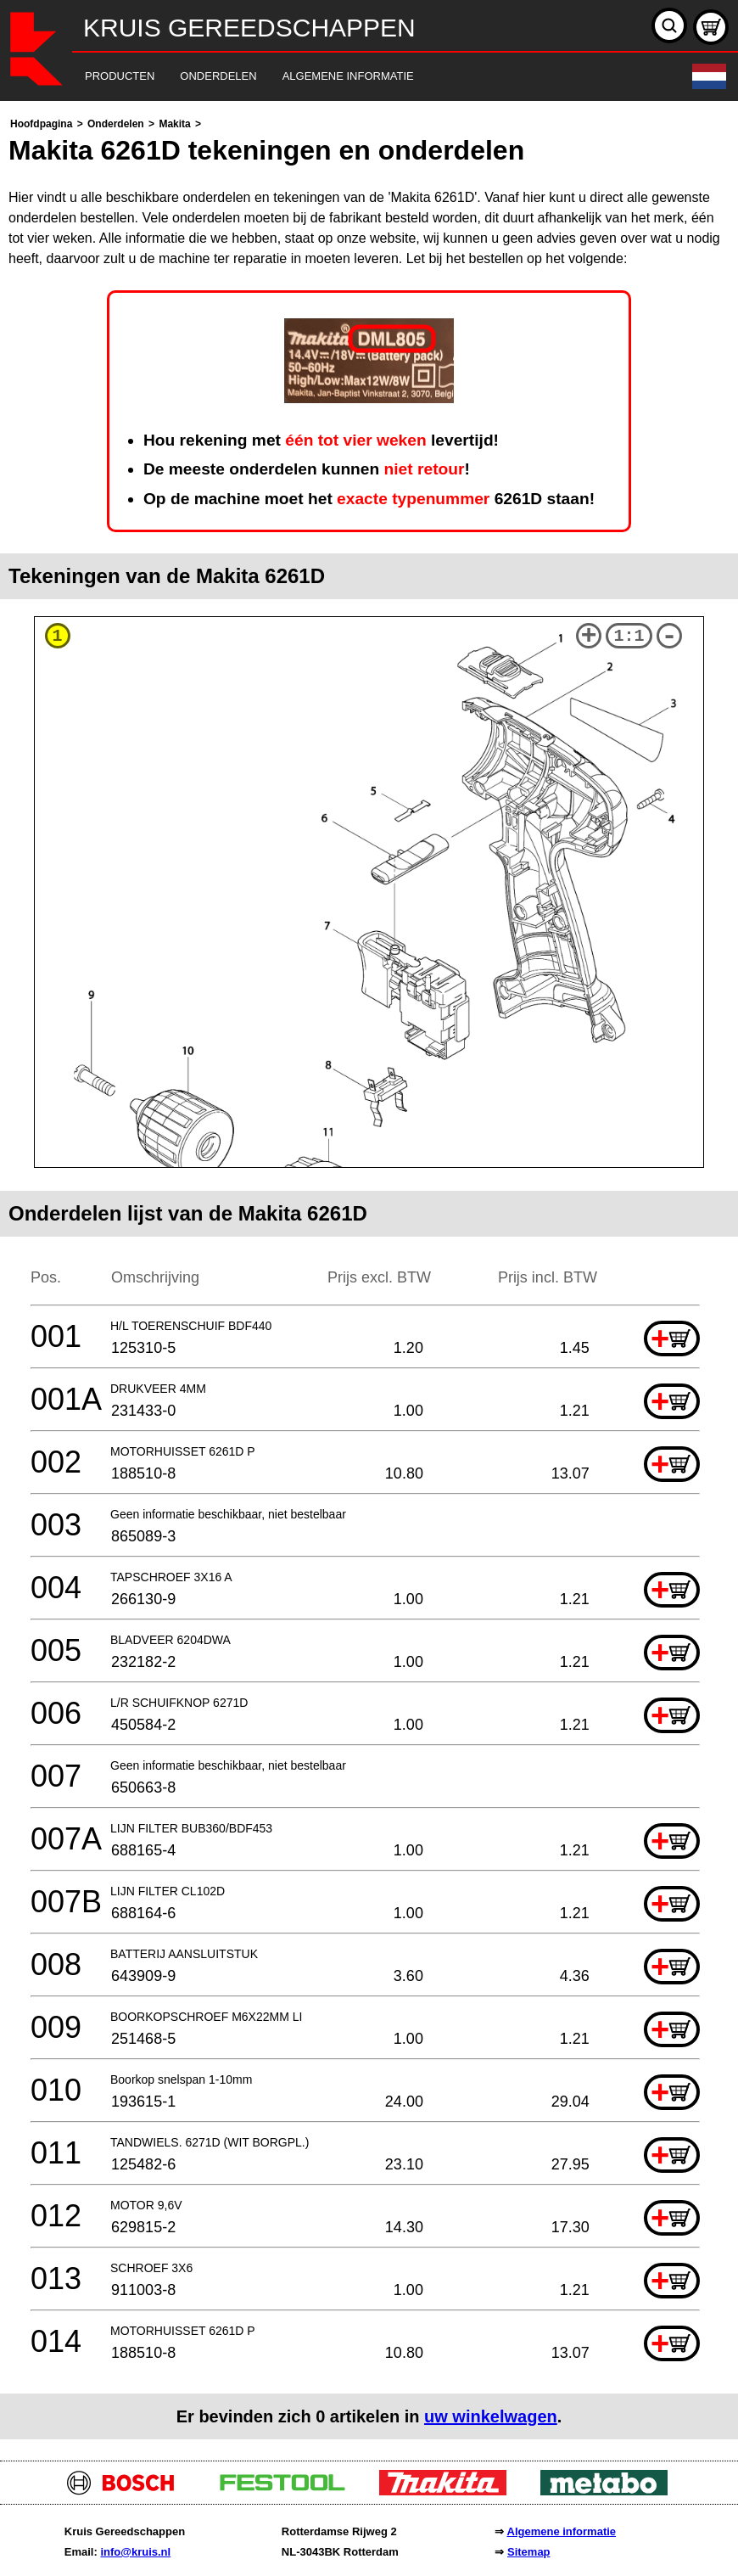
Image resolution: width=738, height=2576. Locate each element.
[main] (369, 1276)
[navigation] (345, 77)
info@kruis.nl (135, 2551)
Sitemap (529, 2551)
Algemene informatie (562, 2531)
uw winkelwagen (490, 2416)
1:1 (628, 636)
